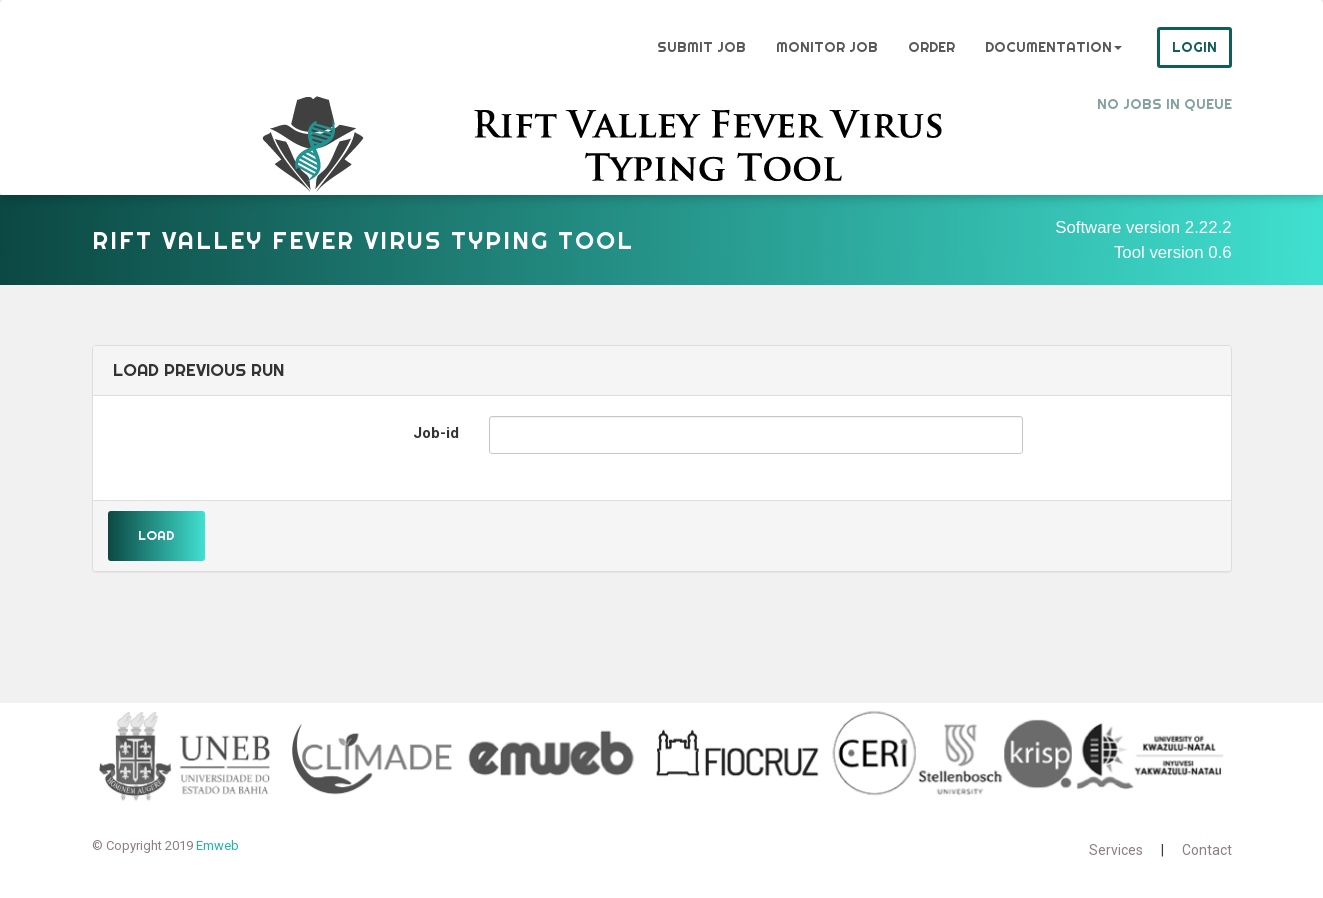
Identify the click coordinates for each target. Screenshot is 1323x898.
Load (156, 535)
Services (1116, 850)
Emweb (217, 845)
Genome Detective (161, 47)
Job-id (436, 433)
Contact (1207, 850)
